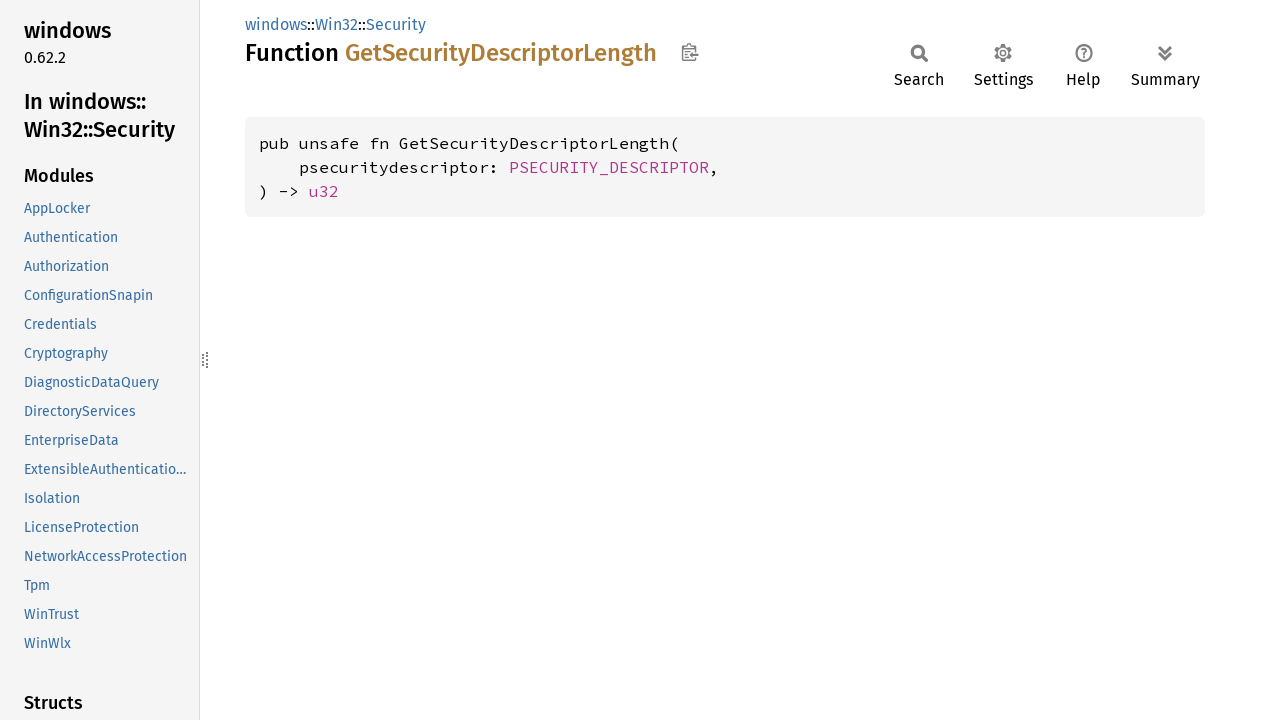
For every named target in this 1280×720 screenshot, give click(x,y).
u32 (324, 191)
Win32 (336, 24)
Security (396, 24)
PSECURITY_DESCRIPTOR (609, 167)
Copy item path (689, 52)
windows (276, 24)
